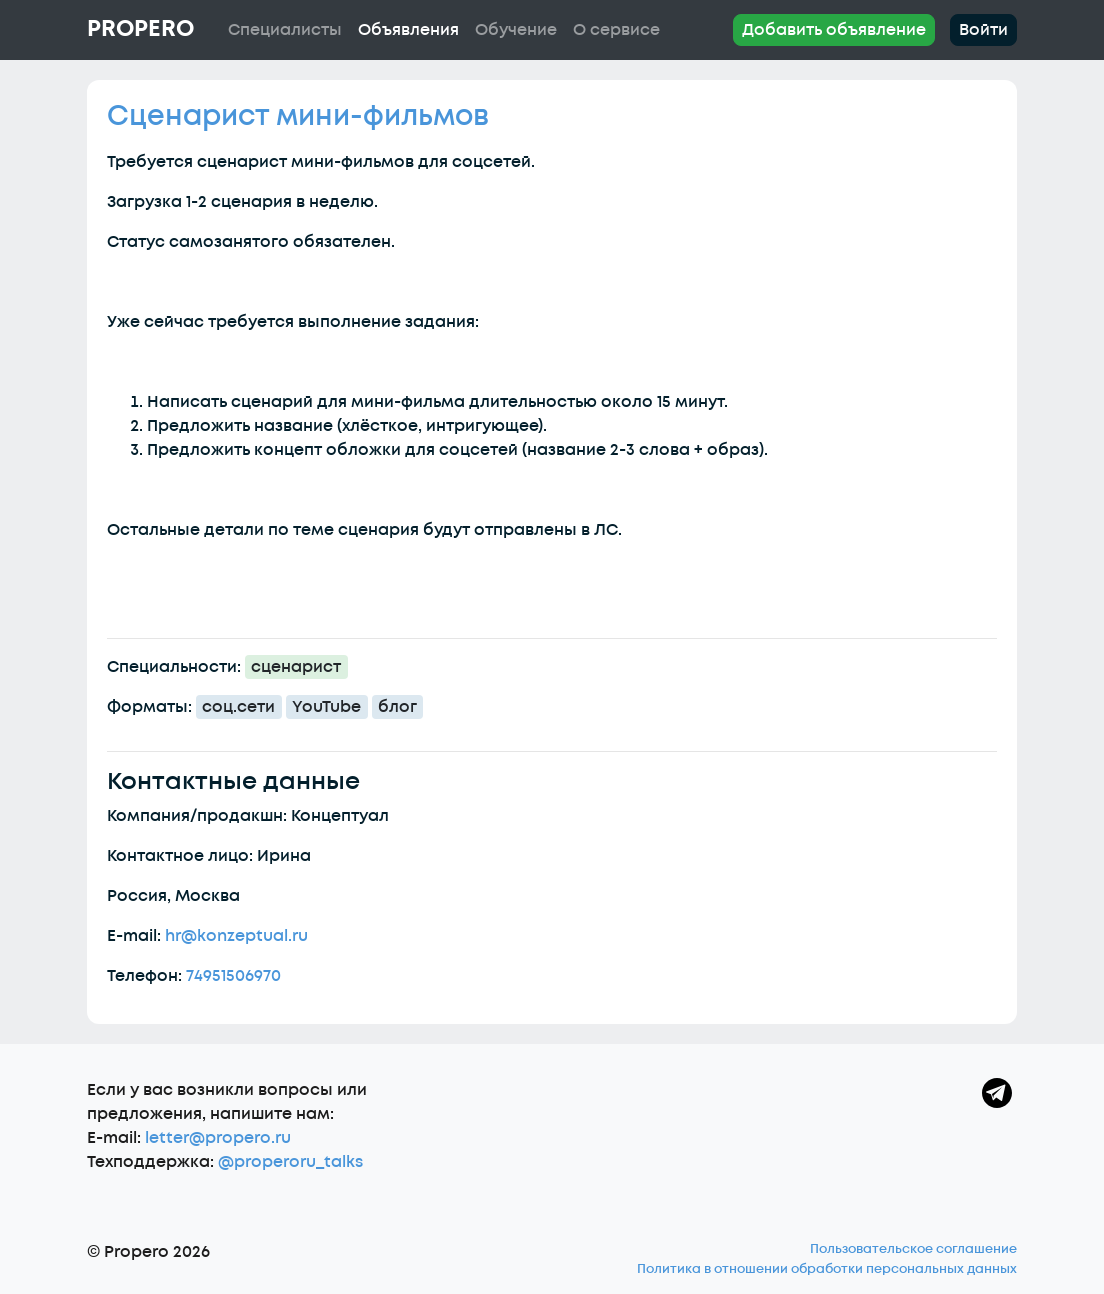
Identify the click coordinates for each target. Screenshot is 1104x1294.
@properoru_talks (290, 1162)
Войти (983, 30)
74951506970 (233, 976)
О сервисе (616, 30)
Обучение (516, 30)
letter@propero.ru (218, 1138)
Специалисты (285, 30)
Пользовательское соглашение (913, 1249)
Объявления (408, 30)
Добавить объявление (834, 30)
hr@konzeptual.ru (236, 936)
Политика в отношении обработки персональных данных (827, 1269)
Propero (140, 29)
